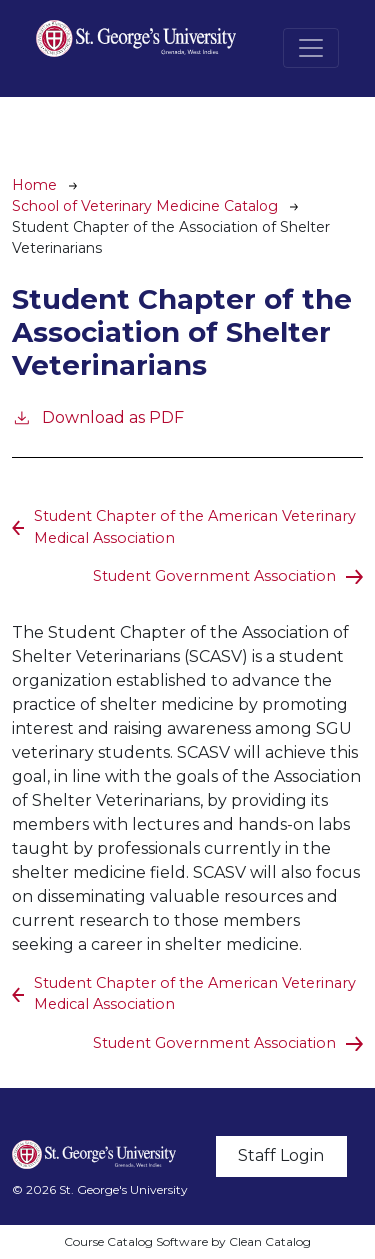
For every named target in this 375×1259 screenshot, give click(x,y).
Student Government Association (214, 576)
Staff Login (281, 1155)
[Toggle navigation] (311, 48)
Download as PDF (98, 416)
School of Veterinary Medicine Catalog (145, 206)
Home (34, 185)
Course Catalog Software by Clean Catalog (187, 1241)
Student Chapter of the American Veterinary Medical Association (195, 527)
